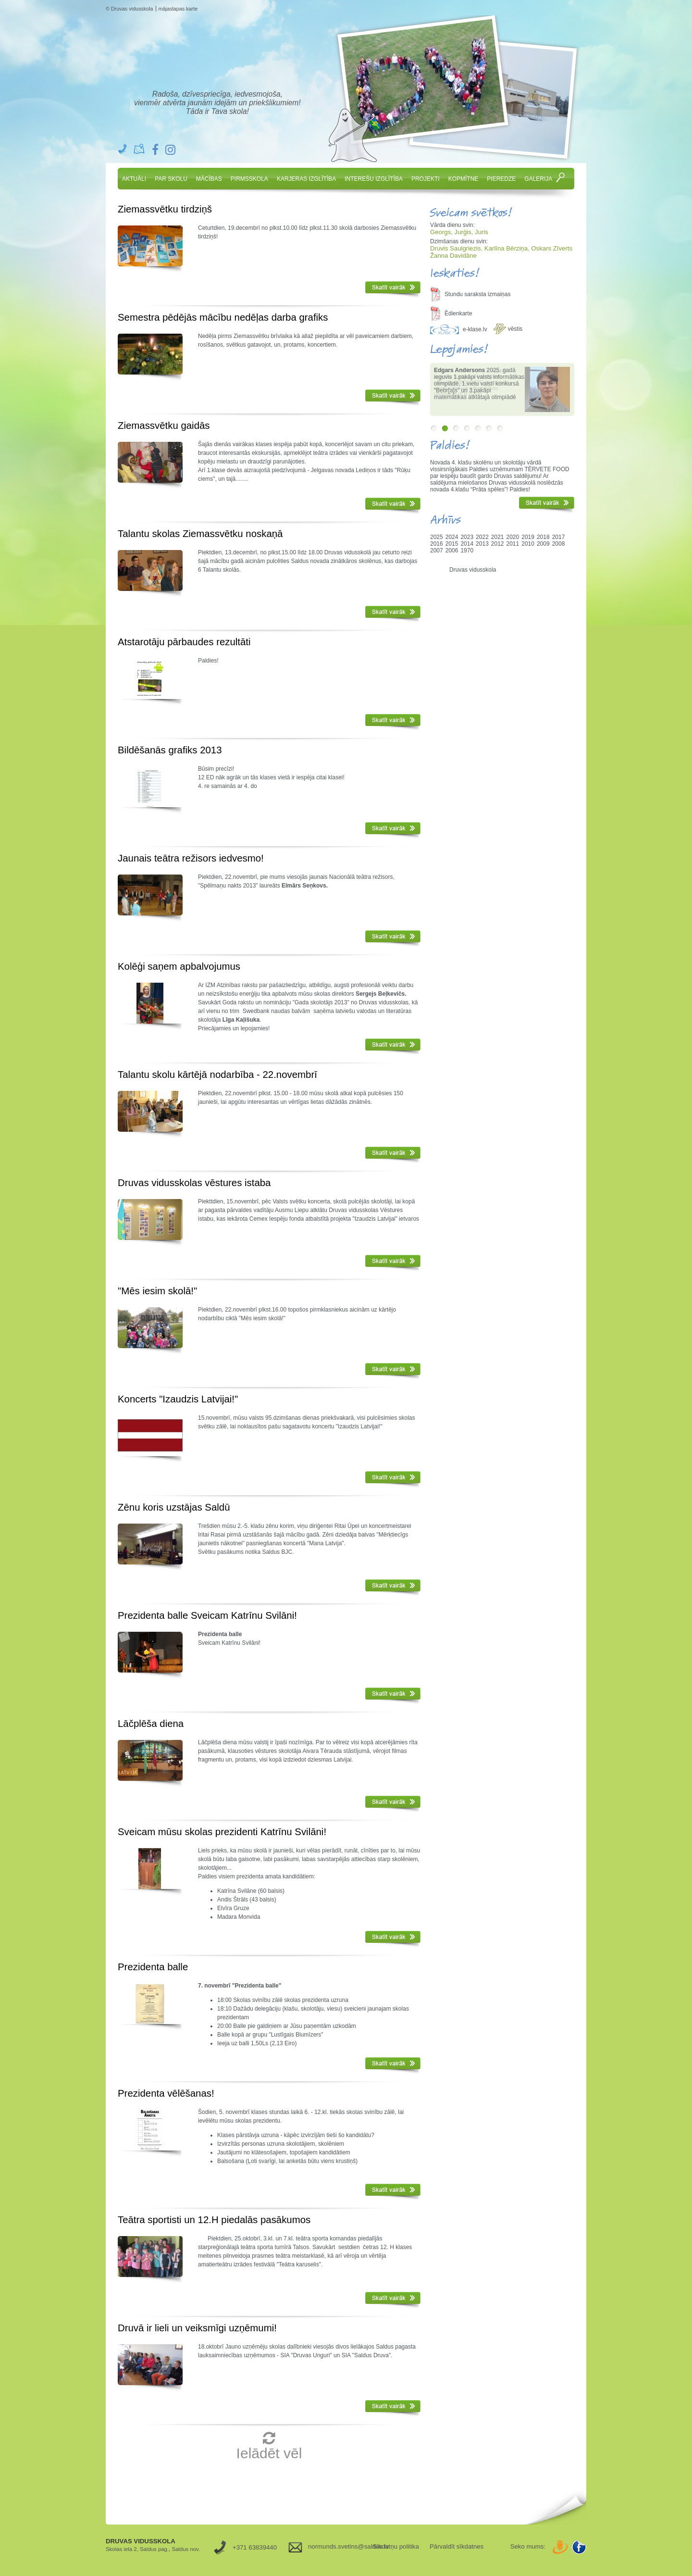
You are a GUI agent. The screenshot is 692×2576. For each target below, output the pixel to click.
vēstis (515, 328)
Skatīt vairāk (392, 289)
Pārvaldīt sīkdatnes (456, 2546)
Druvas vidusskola (472, 569)
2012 (497, 543)
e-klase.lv (475, 329)
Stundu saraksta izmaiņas (477, 294)
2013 (482, 543)
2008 (558, 543)
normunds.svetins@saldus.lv (336, 2546)
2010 (527, 543)
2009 (543, 543)
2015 (451, 543)
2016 (436, 543)
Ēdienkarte (458, 313)
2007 (436, 550)
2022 (482, 537)
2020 (513, 537)
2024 (451, 537)
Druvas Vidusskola (220, 63)
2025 (436, 537)
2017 (558, 537)
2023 (466, 537)
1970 (466, 550)
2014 (466, 543)
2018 (543, 537)
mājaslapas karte (178, 9)
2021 (497, 537)
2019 (527, 537)
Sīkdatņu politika (395, 2546)
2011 (513, 543)
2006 (451, 550)
